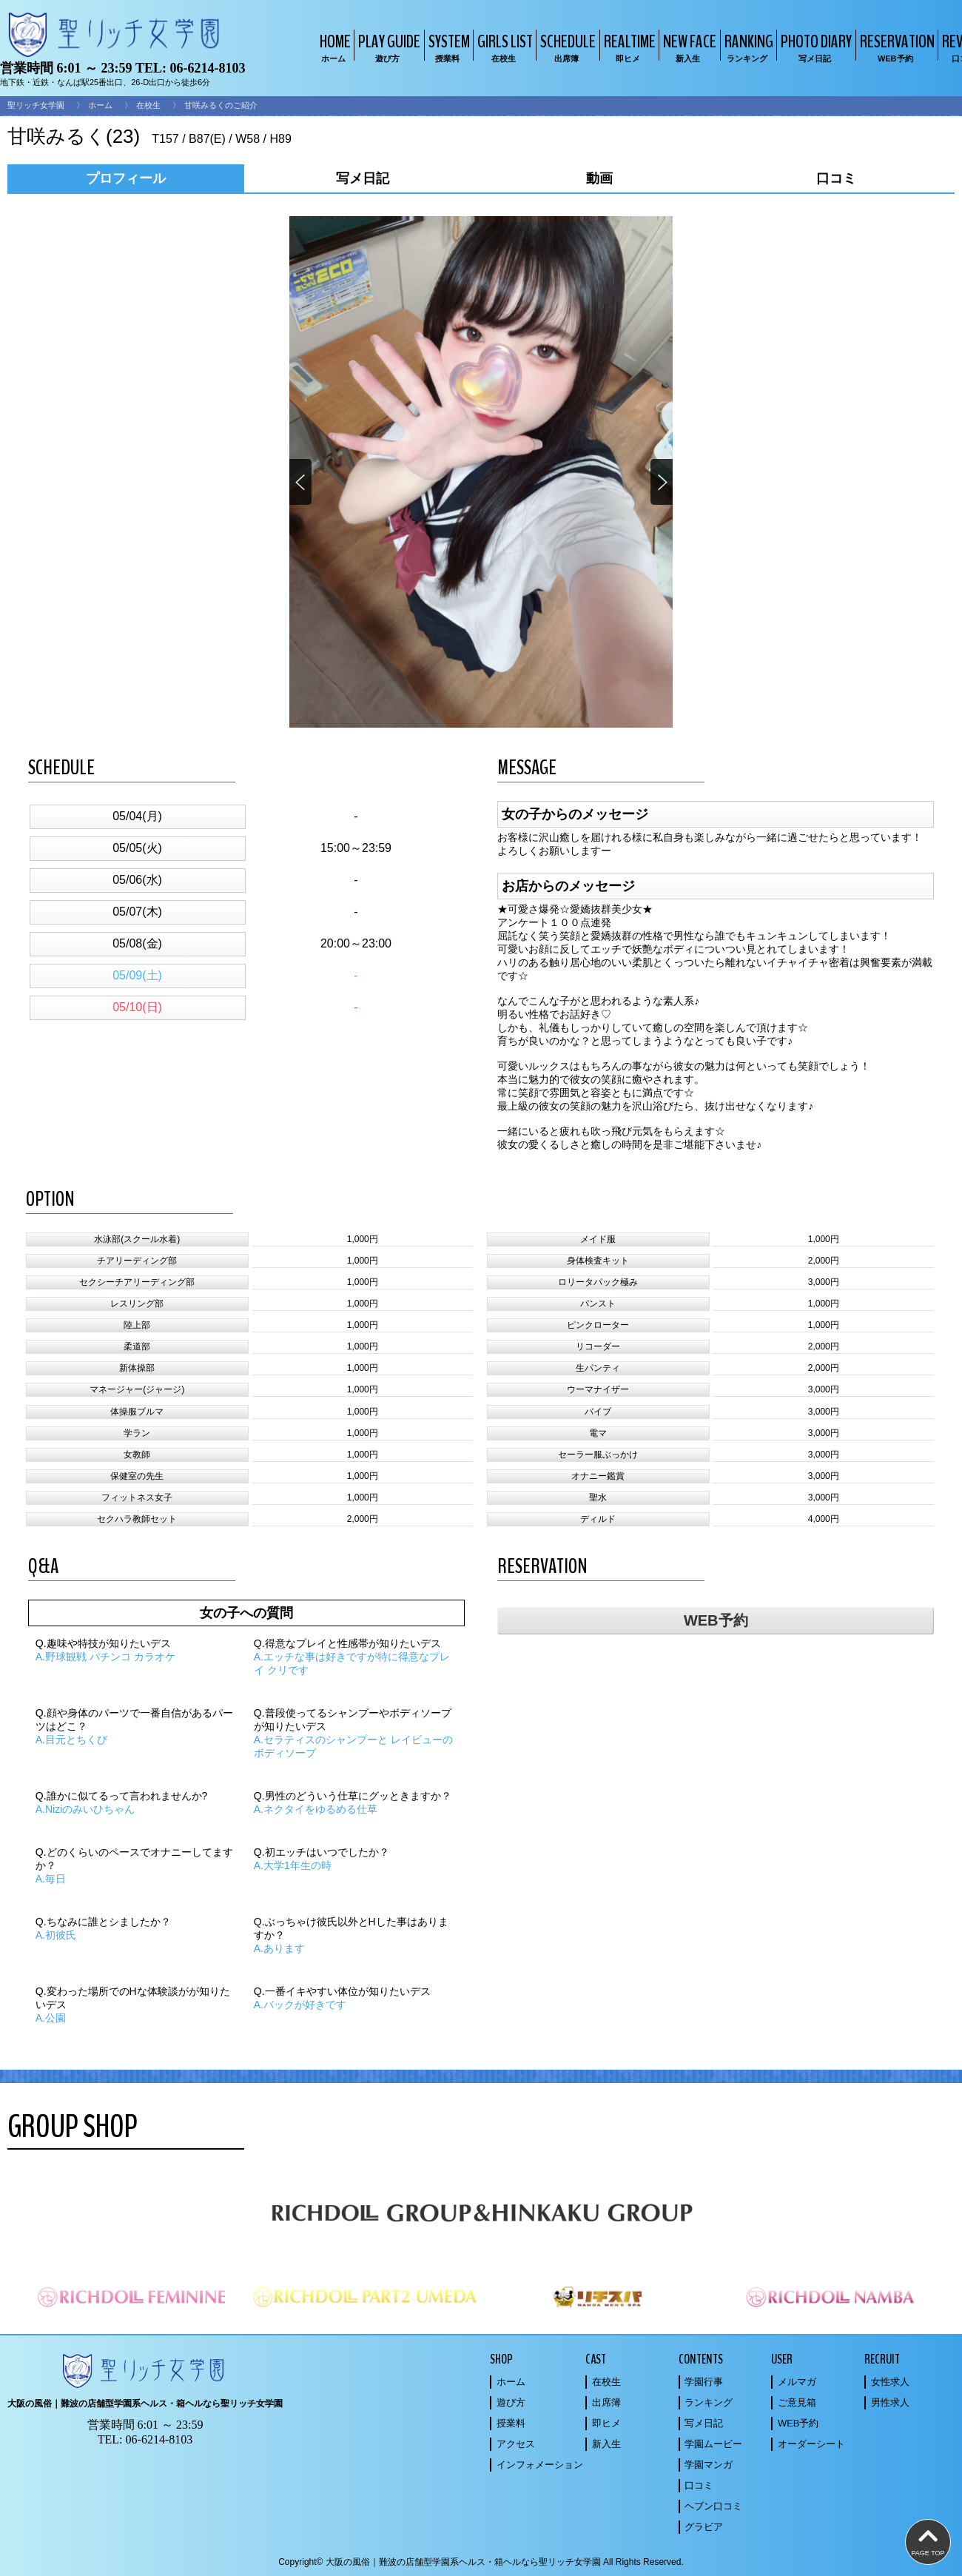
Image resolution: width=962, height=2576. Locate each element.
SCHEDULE (566, 47)
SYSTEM (447, 47)
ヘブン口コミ (713, 2506)
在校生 (148, 105)
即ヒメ (606, 2423)
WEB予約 (716, 1620)
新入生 (606, 2443)
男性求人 (890, 2402)
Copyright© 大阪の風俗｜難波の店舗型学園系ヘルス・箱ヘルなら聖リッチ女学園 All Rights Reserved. (481, 2562)
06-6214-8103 (207, 68)
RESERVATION (895, 47)
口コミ (698, 2485)
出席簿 (606, 2402)
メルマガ (797, 2381)
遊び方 (511, 2402)
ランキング (708, 2402)
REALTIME (628, 47)
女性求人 (890, 2381)
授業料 (511, 2423)
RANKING (747, 47)
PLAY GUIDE (387, 47)
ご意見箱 (797, 2402)
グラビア (703, 2526)
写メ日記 (703, 2423)
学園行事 (703, 2381)
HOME (333, 47)
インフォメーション (540, 2464)
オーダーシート (811, 2443)
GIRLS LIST (503, 47)
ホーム (100, 105)
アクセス (516, 2443)
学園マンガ (708, 2464)
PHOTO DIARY (814, 47)
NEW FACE (687, 47)
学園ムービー (713, 2443)
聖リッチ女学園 (35, 105)
